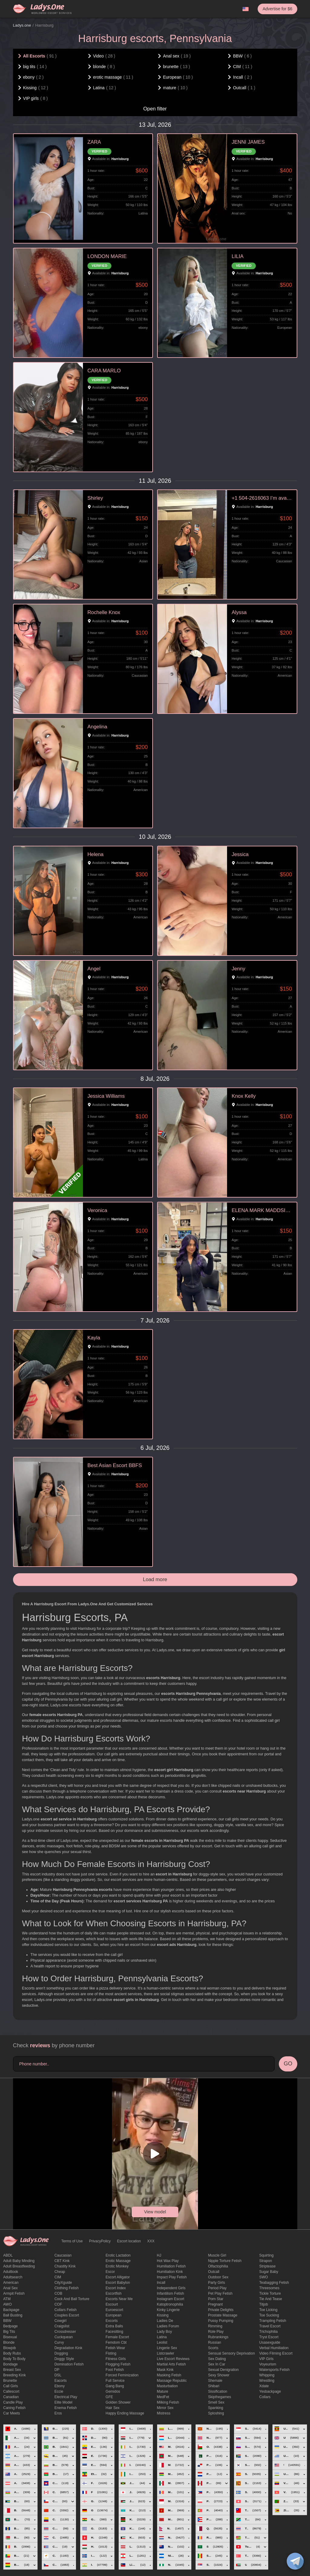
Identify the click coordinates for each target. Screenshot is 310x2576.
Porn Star (215, 2299)
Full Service (115, 2380)
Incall (161, 2282)
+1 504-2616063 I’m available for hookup (262, 498)
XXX (150, 2241)
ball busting (12, 2315)
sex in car (216, 2364)
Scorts (213, 2348)
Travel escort (269, 2326)
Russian (214, 2342)
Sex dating (217, 2359)
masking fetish (169, 2375)
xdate (264, 2386)
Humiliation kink (170, 2272)
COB (58, 2293)
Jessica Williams (106, 1096)
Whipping (266, 2375)
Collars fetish (65, 2310)
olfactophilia (218, 2266)
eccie (58, 2391)
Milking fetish (168, 2402)
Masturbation (167, 2386)
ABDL (8, 2255)
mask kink (165, 2370)
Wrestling (266, 2380)
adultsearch (12, 2277)
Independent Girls (171, 2288)
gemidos (113, 2391)
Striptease (267, 2266)
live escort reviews (173, 2359)
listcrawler (165, 2353)
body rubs (12, 2353)
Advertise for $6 (277, 8)
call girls (10, 2386)
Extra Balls (114, 2326)
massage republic (172, 2380)
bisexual (10, 2337)
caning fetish (14, 2408)
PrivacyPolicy (99, 2241)
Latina (162, 2337)
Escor (110, 2272)
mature (162, 2391)
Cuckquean (63, 2337)
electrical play (65, 2397)
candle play (13, 2402)
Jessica (240, 854)
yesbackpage (270, 2391)
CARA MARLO (104, 371)
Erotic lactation (118, 2255)
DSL (57, 2375)
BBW (7, 2321)
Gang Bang (115, 2386)
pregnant (215, 2304)
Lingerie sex (167, 2348)
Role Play (215, 2331)
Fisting (111, 2353)
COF (58, 2304)
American (11, 2282)
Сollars (264, 2397)
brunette (10, 2380)
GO (288, 2064)
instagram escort (170, 2299)
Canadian (11, 2397)
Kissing (163, 2315)
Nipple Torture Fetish (225, 2261)
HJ (159, 2255)
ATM (7, 2299)
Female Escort (117, 2337)
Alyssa (239, 612)
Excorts (112, 2321)
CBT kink (62, 2261)
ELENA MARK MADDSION (262, 1210)
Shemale (215, 2380)
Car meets (11, 2413)
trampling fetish (272, 2321)
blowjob (9, 2348)
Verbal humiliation (274, 2348)
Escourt (112, 2304)
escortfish (114, 2293)
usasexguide (269, 2342)
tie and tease (270, 2299)
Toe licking (268, 2310)
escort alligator (118, 2277)
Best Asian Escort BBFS (114, 1465)
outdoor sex (218, 2277)
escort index (116, 2288)
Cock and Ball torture (71, 2299)
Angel (94, 969)
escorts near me (119, 2299)
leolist (162, 2342)
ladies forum (168, 2326)
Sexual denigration (223, 2370)
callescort (11, 2391)
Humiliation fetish (171, 2266)
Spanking (215, 2408)
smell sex (216, 2402)
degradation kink (68, 2348)
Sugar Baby (268, 2272)
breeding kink (14, 2375)
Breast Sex (12, 2370)
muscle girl (217, 2255)
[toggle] (295, 2561)
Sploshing (216, 2413)
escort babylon (118, 2282)
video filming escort (275, 2353)
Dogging (61, 2353)
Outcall (213, 2272)
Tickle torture (270, 2293)
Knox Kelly (244, 1096)
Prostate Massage (222, 2315)
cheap (59, 2272)
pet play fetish (220, 2293)
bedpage (10, 2326)
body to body (14, 2359)
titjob (263, 2304)
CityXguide (63, 2282)
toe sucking (269, 2315)
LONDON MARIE (107, 256)
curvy (59, 2342)
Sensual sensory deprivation (231, 2353)
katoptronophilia (170, 2304)
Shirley (95, 498)
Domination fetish (69, 2364)
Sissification (217, 2391)
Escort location (129, 2241)
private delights (220, 2310)
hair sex (113, 2408)
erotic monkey (117, 2266)
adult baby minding (19, 2261)
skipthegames (219, 2397)
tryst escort (269, 2337)
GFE (109, 2397)
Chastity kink (65, 2266)
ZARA (94, 142)
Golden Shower (118, 2402)
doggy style (64, 2359)
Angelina (97, 727)
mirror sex (165, 2408)
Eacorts (60, 2380)
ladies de (165, 2321)
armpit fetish (14, 2293)
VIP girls (266, 2359)
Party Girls (216, 2282)
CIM (57, 2277)
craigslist (61, 2326)
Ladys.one (22, 25)
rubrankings (218, 2337)
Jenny (238, 969)
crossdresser (65, 2331)
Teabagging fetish (274, 2282)
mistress (163, 2413)
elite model (63, 2402)
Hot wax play (168, 2261)
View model (155, 2211)
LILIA (237, 256)
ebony (59, 2386)
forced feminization (122, 2375)
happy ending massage (125, 2413)
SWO (263, 2277)
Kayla (93, 1338)
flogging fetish (118, 2364)
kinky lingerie (168, 2310)
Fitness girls (116, 2359)
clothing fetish (66, 2288)
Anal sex (10, 2288)
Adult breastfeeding (19, 2266)
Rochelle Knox (103, 612)
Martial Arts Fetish (171, 2364)
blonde (9, 2342)
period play (217, 2288)
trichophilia (268, 2331)
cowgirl (60, 2321)
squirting (266, 2255)
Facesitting (114, 2331)
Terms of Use (72, 2241)
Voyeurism (267, 2364)
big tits (9, 2331)
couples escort (66, 2315)
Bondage (10, 2364)
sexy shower (218, 2375)
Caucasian (63, 2255)
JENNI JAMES (248, 142)
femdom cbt (116, 2342)
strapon (265, 2261)
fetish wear (115, 2348)
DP (57, 2370)
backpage (11, 2310)
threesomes (269, 2288)
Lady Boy (164, 2331)
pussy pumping (220, 2321)
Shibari (213, 2386)
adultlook (10, 2272)
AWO (7, 2304)
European (113, 2315)
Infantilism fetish (170, 2293)
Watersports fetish (274, 2370)
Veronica (97, 1210)
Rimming (215, 2326)
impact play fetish (172, 2277)
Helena (95, 854)
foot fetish (115, 2370)
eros (58, 2413)
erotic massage (118, 2261)
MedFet (163, 2397)
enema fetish (65, 2408)
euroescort (114, 2310)
